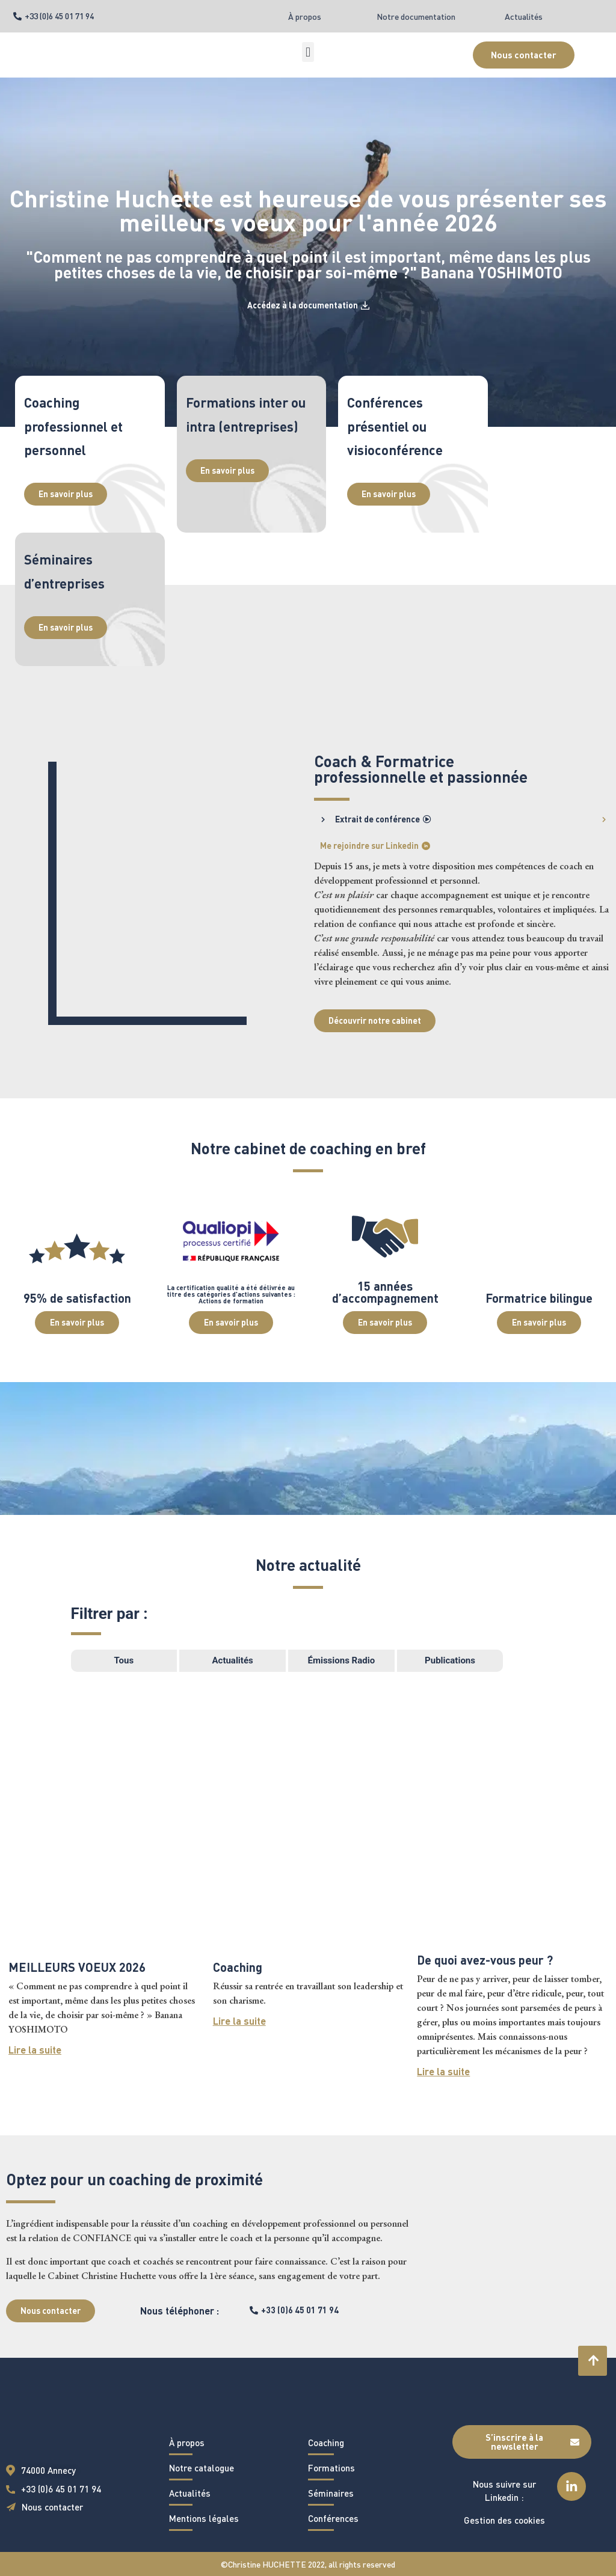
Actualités (524, 16)
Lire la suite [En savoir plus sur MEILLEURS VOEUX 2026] (34, 2049)
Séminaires (331, 2493)
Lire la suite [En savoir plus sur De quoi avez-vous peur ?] (443, 2071)
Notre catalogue (201, 2467)
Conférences (333, 2518)
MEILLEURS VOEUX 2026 (77, 1967)
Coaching (237, 1967)
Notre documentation (416, 16)
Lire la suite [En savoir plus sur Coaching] (239, 2021)
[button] (307, 52)
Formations (331, 2467)
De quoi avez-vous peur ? (485, 1960)
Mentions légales (204, 2518)
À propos (304, 16)
